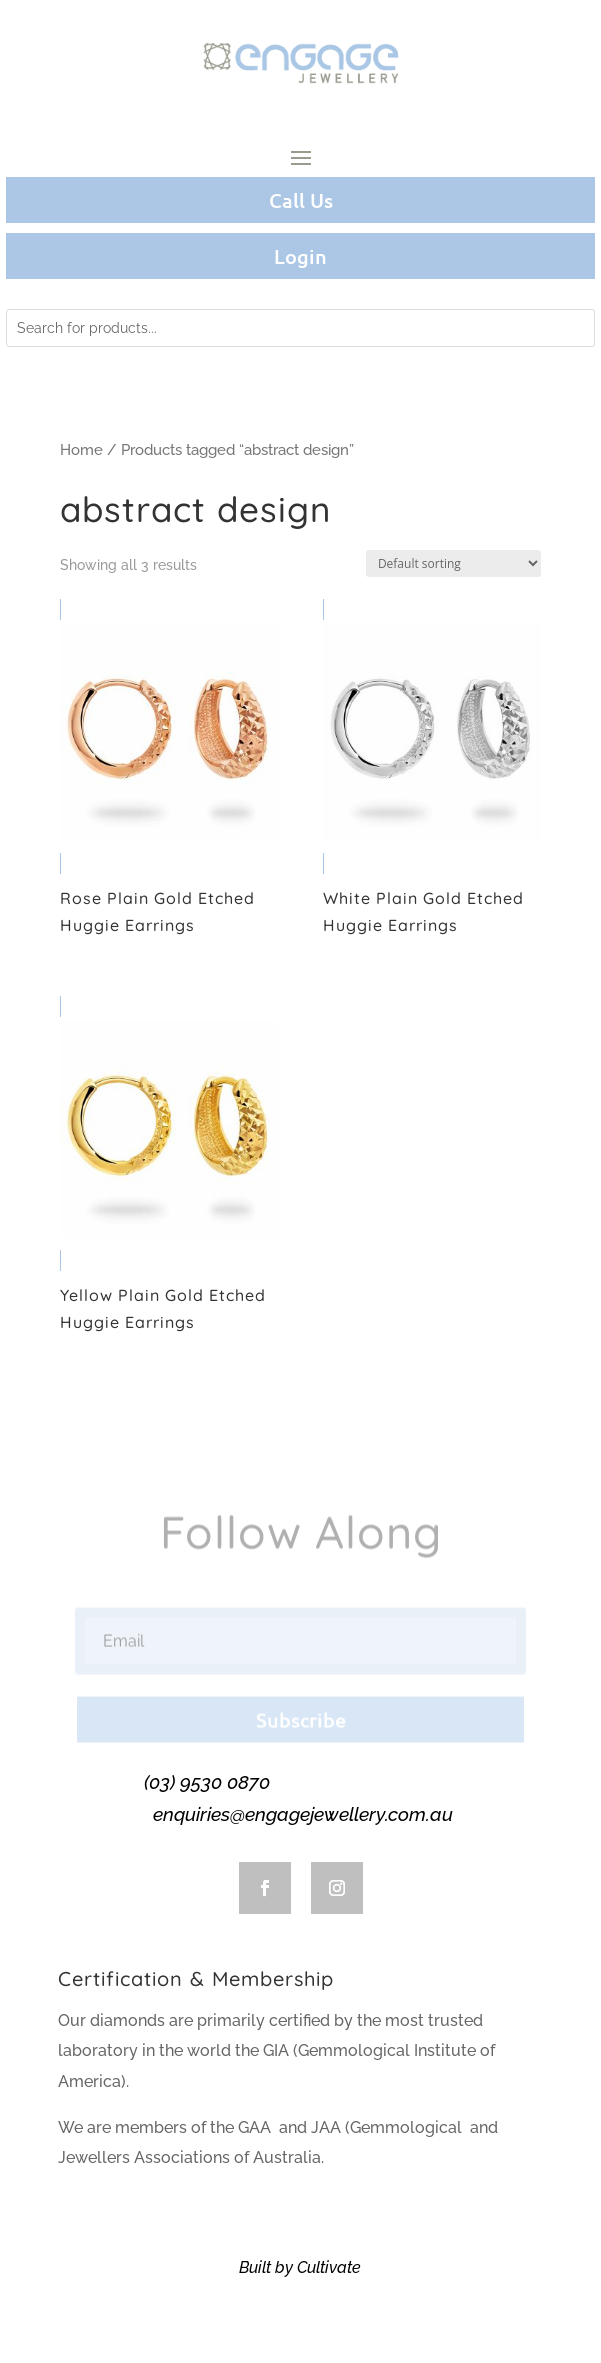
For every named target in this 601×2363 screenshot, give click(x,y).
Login (300, 256)
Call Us (301, 200)
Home (81, 449)
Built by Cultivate (300, 2267)
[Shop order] (453, 563)
